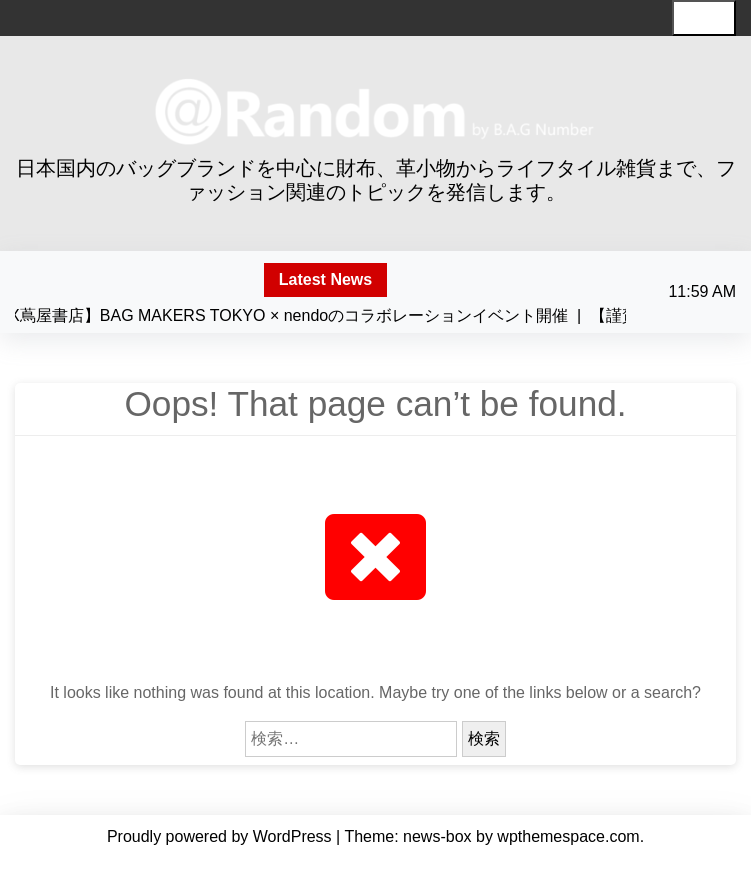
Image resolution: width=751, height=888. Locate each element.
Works (377, 866)
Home (180, 866)
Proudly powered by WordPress (221, 836)
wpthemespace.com (568, 836)
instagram (568, 866)
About (285, 866)
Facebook (496, 866)
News (330, 866)
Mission (232, 866)
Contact (432, 866)
